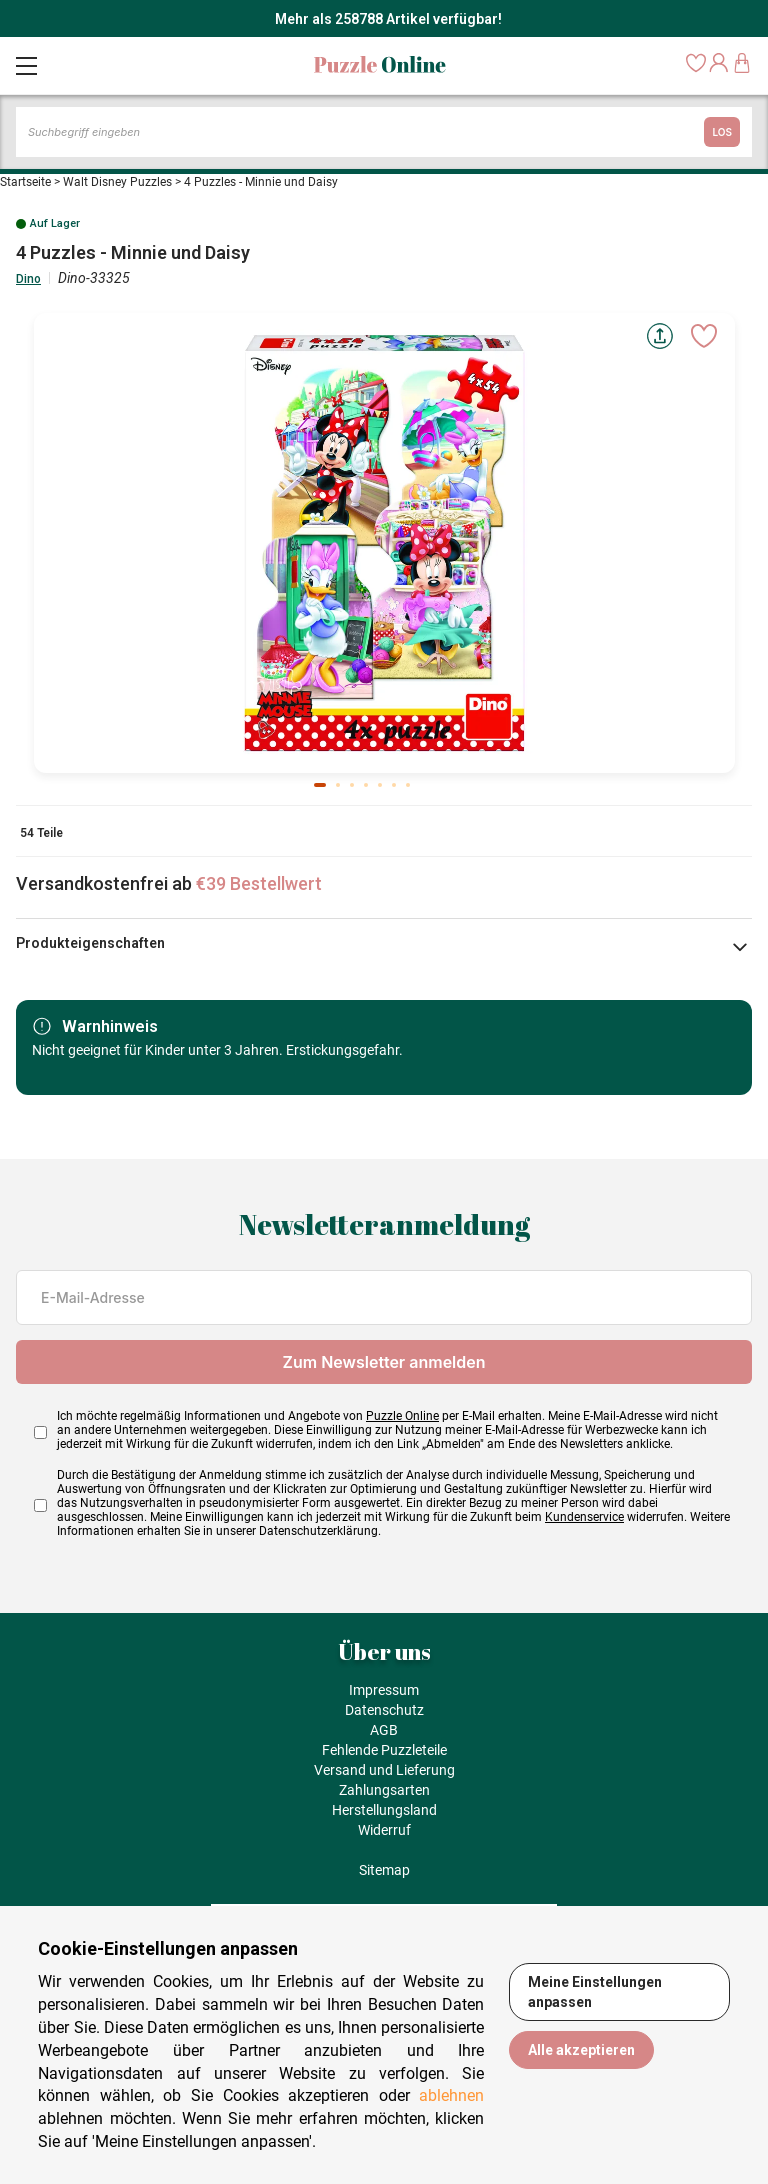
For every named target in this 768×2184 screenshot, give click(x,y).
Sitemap (384, 1870)
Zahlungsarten (384, 1790)
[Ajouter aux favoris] (704, 336)
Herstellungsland (384, 1810)
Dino (28, 279)
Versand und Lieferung (384, 1770)
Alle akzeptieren (581, 2050)
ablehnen (451, 2095)
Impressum (384, 1690)
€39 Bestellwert (259, 883)
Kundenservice (584, 1517)
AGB (384, 1730)
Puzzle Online (402, 1416)
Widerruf (384, 1830)
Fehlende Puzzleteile (384, 1750)
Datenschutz (384, 1710)
